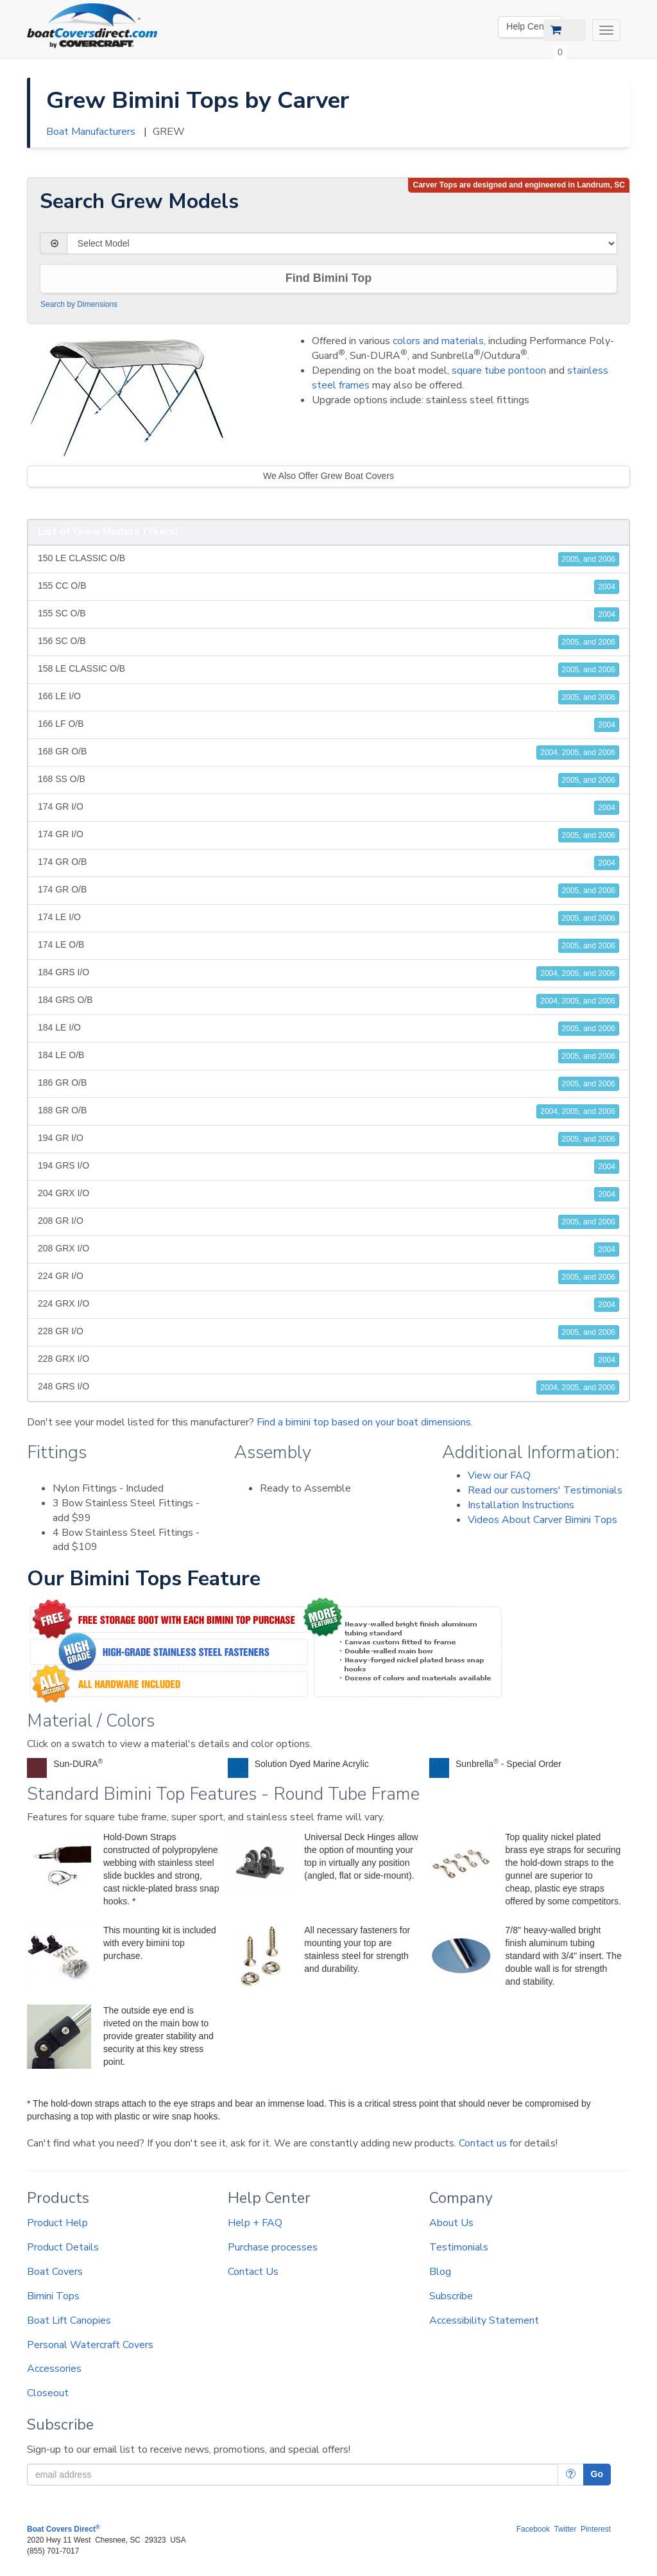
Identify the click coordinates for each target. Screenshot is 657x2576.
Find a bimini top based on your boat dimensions (364, 1422)
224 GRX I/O (328, 1305)
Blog (440, 2272)
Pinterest (596, 2529)
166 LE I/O (328, 697)
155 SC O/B (328, 614)
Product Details (63, 2247)
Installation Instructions (521, 1505)
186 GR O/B (328, 1084)
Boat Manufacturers (90, 132)
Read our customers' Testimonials (545, 1490)
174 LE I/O (328, 918)
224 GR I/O (328, 1277)
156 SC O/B (328, 642)
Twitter (565, 2529)
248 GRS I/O (328, 1387)
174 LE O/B (328, 946)
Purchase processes (273, 2247)
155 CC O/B (328, 587)
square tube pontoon (499, 370)
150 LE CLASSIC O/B (328, 559)
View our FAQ (499, 1475)
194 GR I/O (328, 1139)
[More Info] (571, 2474)
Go (597, 2474)
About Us (451, 2223)
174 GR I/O (328, 808)
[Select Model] (342, 243)
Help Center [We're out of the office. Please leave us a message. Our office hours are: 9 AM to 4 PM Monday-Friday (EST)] (530, 26)
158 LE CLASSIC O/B (328, 670)
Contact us (483, 2143)
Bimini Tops (53, 2296)
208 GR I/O (328, 1222)
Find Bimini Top (329, 278)
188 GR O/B (328, 1111)
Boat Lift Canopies (69, 2320)
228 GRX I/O (328, 1360)
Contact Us (253, 2272)
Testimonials (458, 2247)
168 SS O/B (328, 780)
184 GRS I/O (328, 973)
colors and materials (438, 341)
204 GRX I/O (328, 1194)
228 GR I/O (328, 1332)
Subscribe (451, 2296)
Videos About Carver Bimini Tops (542, 1520)
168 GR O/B (328, 752)
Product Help (57, 2223)
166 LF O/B (328, 725)
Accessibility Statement (484, 2320)
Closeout (48, 2393)
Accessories (54, 2369)
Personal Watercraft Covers (90, 2345)
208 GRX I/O (328, 1249)
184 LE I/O (328, 1029)
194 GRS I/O (328, 1167)
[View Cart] (564, 30)
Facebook (533, 2529)
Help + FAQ (255, 2223)
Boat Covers (55, 2272)
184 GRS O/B (328, 1001)
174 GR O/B (328, 863)
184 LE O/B (328, 1056)
